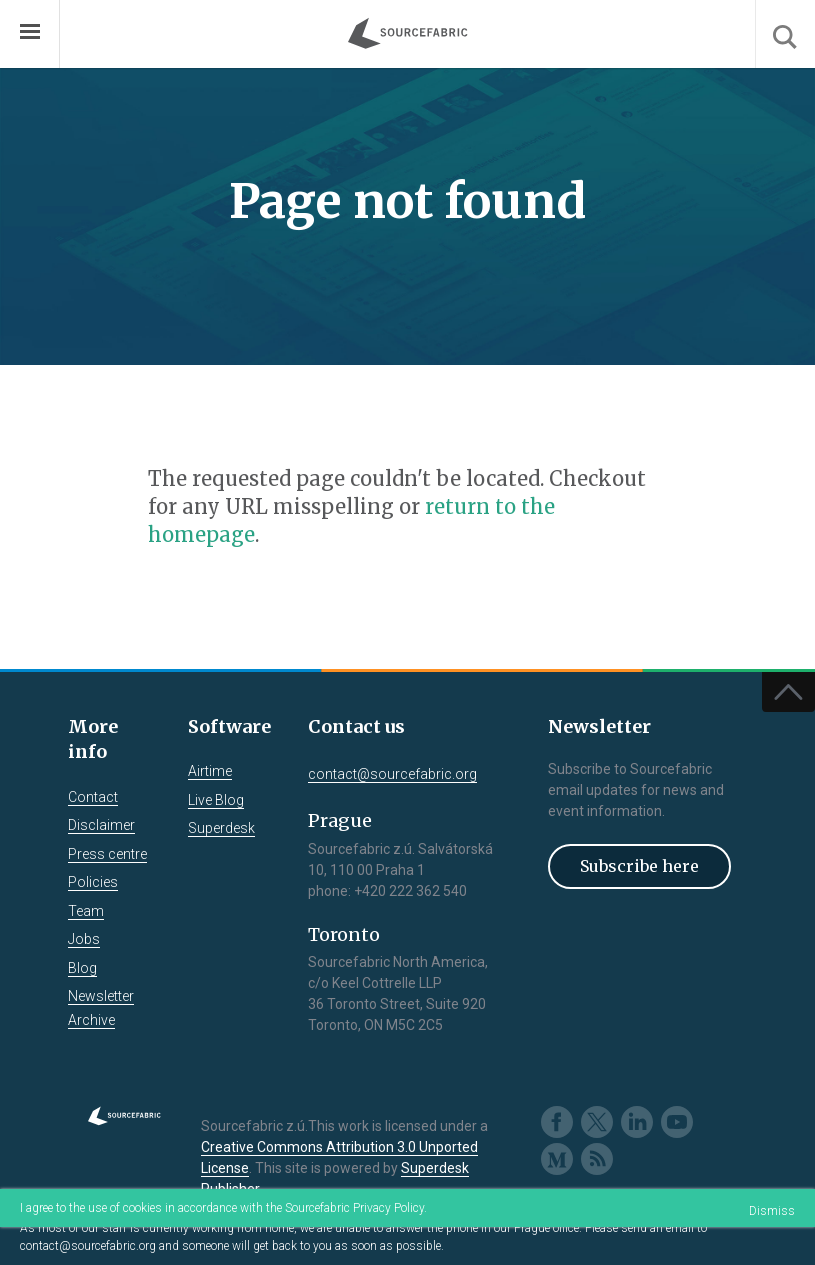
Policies (93, 882)
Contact (93, 797)
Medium (557, 1159)
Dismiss (772, 1211)
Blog (82, 968)
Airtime (210, 771)
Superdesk (221, 828)
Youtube (677, 1122)
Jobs (84, 939)
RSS (597, 1159)
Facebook (557, 1122)
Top (788, 692)
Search (785, 34)
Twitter (597, 1122)
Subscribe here (639, 866)
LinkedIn (637, 1122)
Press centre (107, 854)
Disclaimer (101, 825)
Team (86, 911)
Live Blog (216, 800)
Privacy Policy (388, 1208)
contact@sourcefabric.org (88, 1246)
